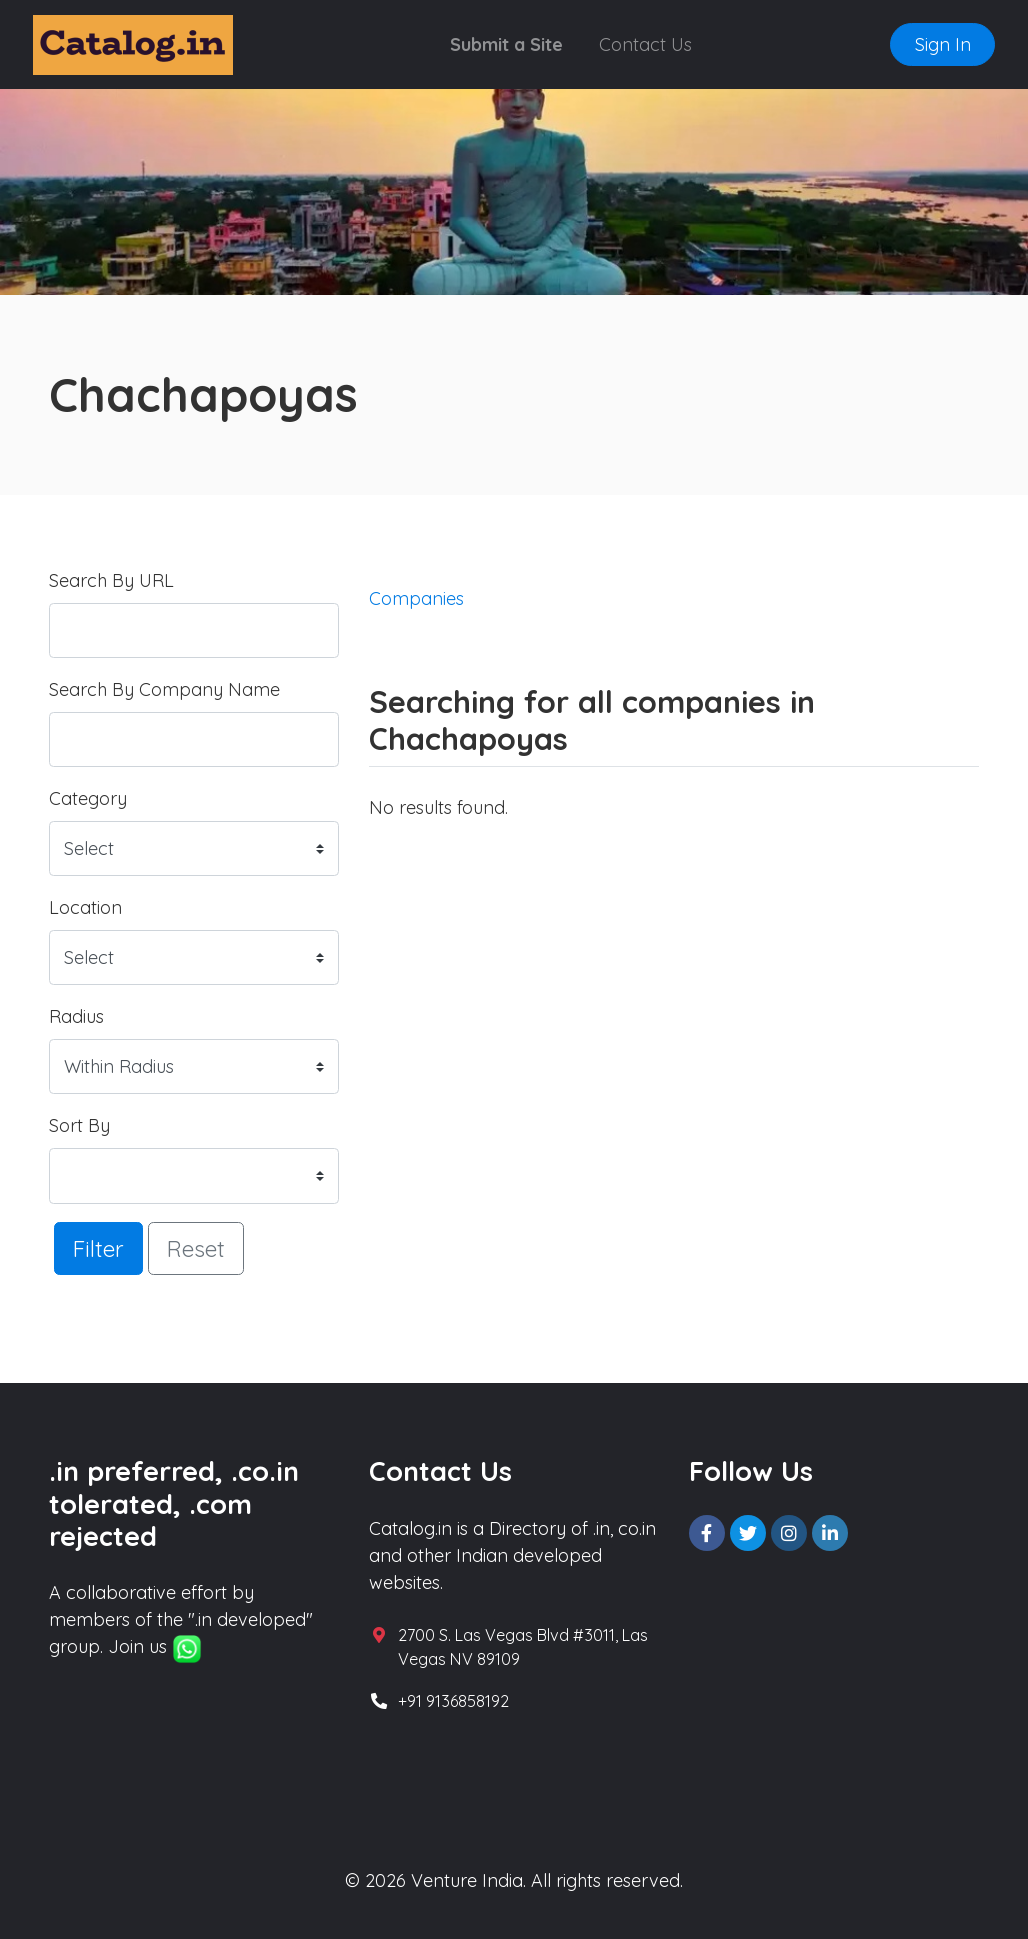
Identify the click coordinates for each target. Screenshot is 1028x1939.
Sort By (79, 1125)
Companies (416, 598)
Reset (196, 1248)
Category (88, 798)
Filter (98, 1248)
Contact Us (645, 44)
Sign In (943, 44)
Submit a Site (506, 44)
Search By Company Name (164, 689)
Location (85, 907)
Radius (76, 1016)
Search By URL (111, 580)
